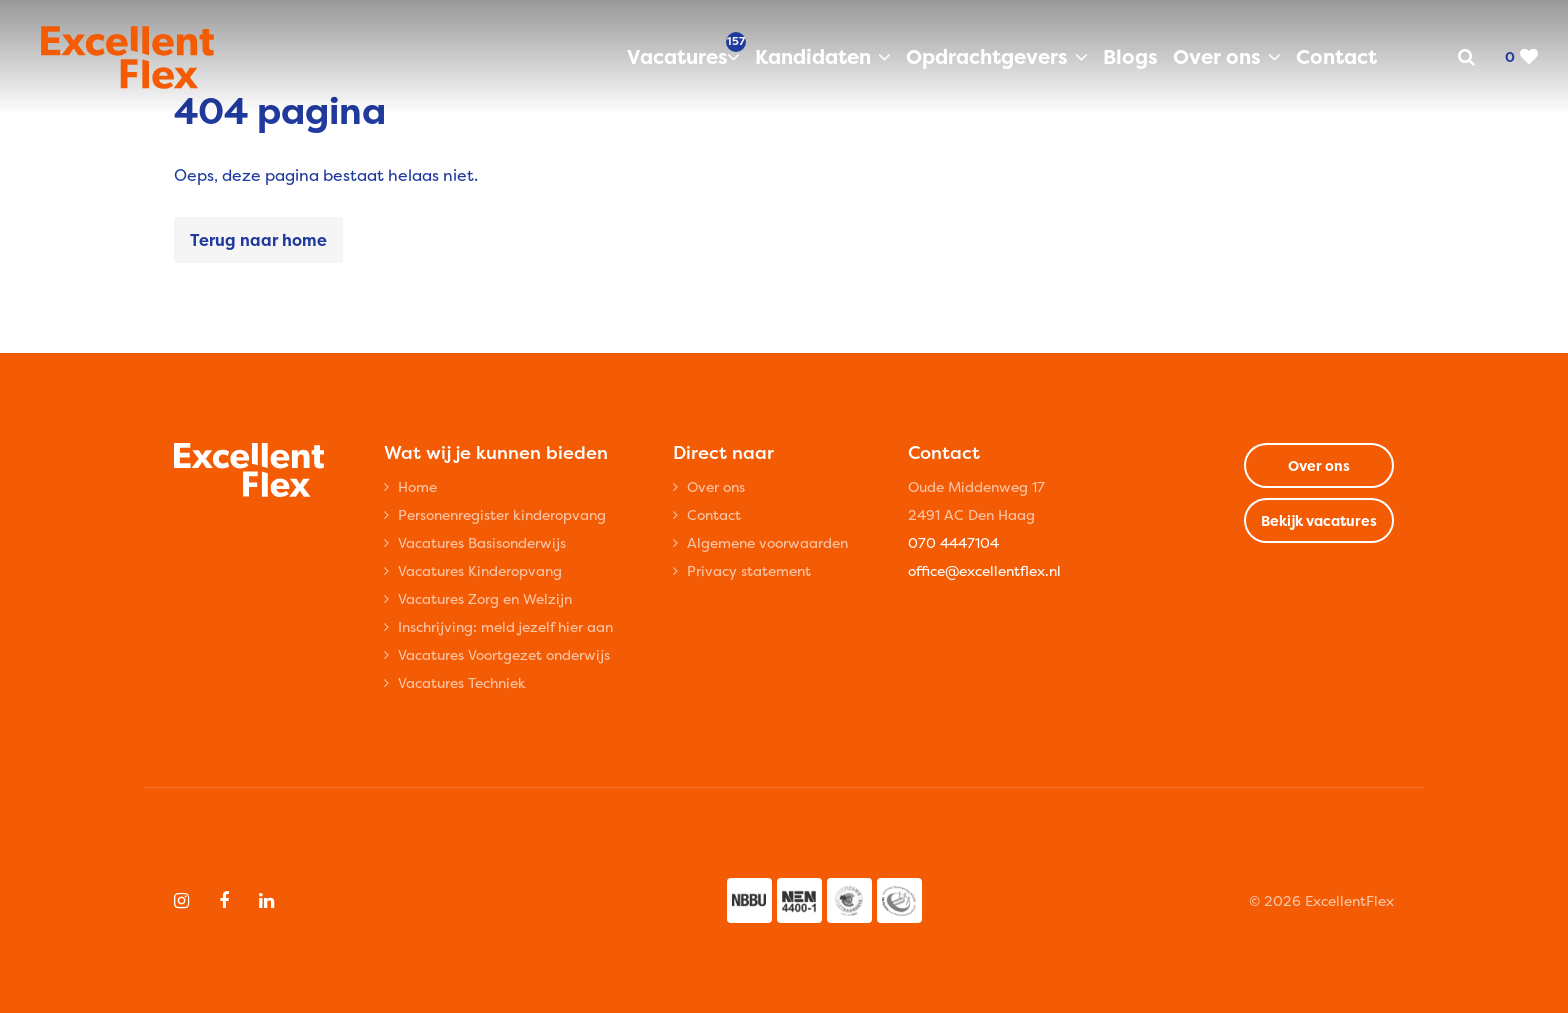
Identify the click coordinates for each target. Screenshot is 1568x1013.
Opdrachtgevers (987, 56)
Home (417, 486)
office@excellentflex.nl (984, 570)
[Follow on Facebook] (224, 901)
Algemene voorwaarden (767, 542)
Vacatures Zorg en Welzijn (485, 598)
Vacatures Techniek (462, 682)
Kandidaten (813, 56)
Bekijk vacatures (1319, 520)
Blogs (1130, 56)
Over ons (1217, 56)
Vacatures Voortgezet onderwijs (504, 654)
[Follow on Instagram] (181, 901)
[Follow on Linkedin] (266, 901)
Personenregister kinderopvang (502, 514)
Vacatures (683, 56)
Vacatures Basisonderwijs (482, 542)
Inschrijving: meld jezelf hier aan (505, 626)
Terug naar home (258, 240)
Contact (1336, 56)
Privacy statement (749, 570)
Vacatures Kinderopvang (480, 570)
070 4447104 (953, 542)
